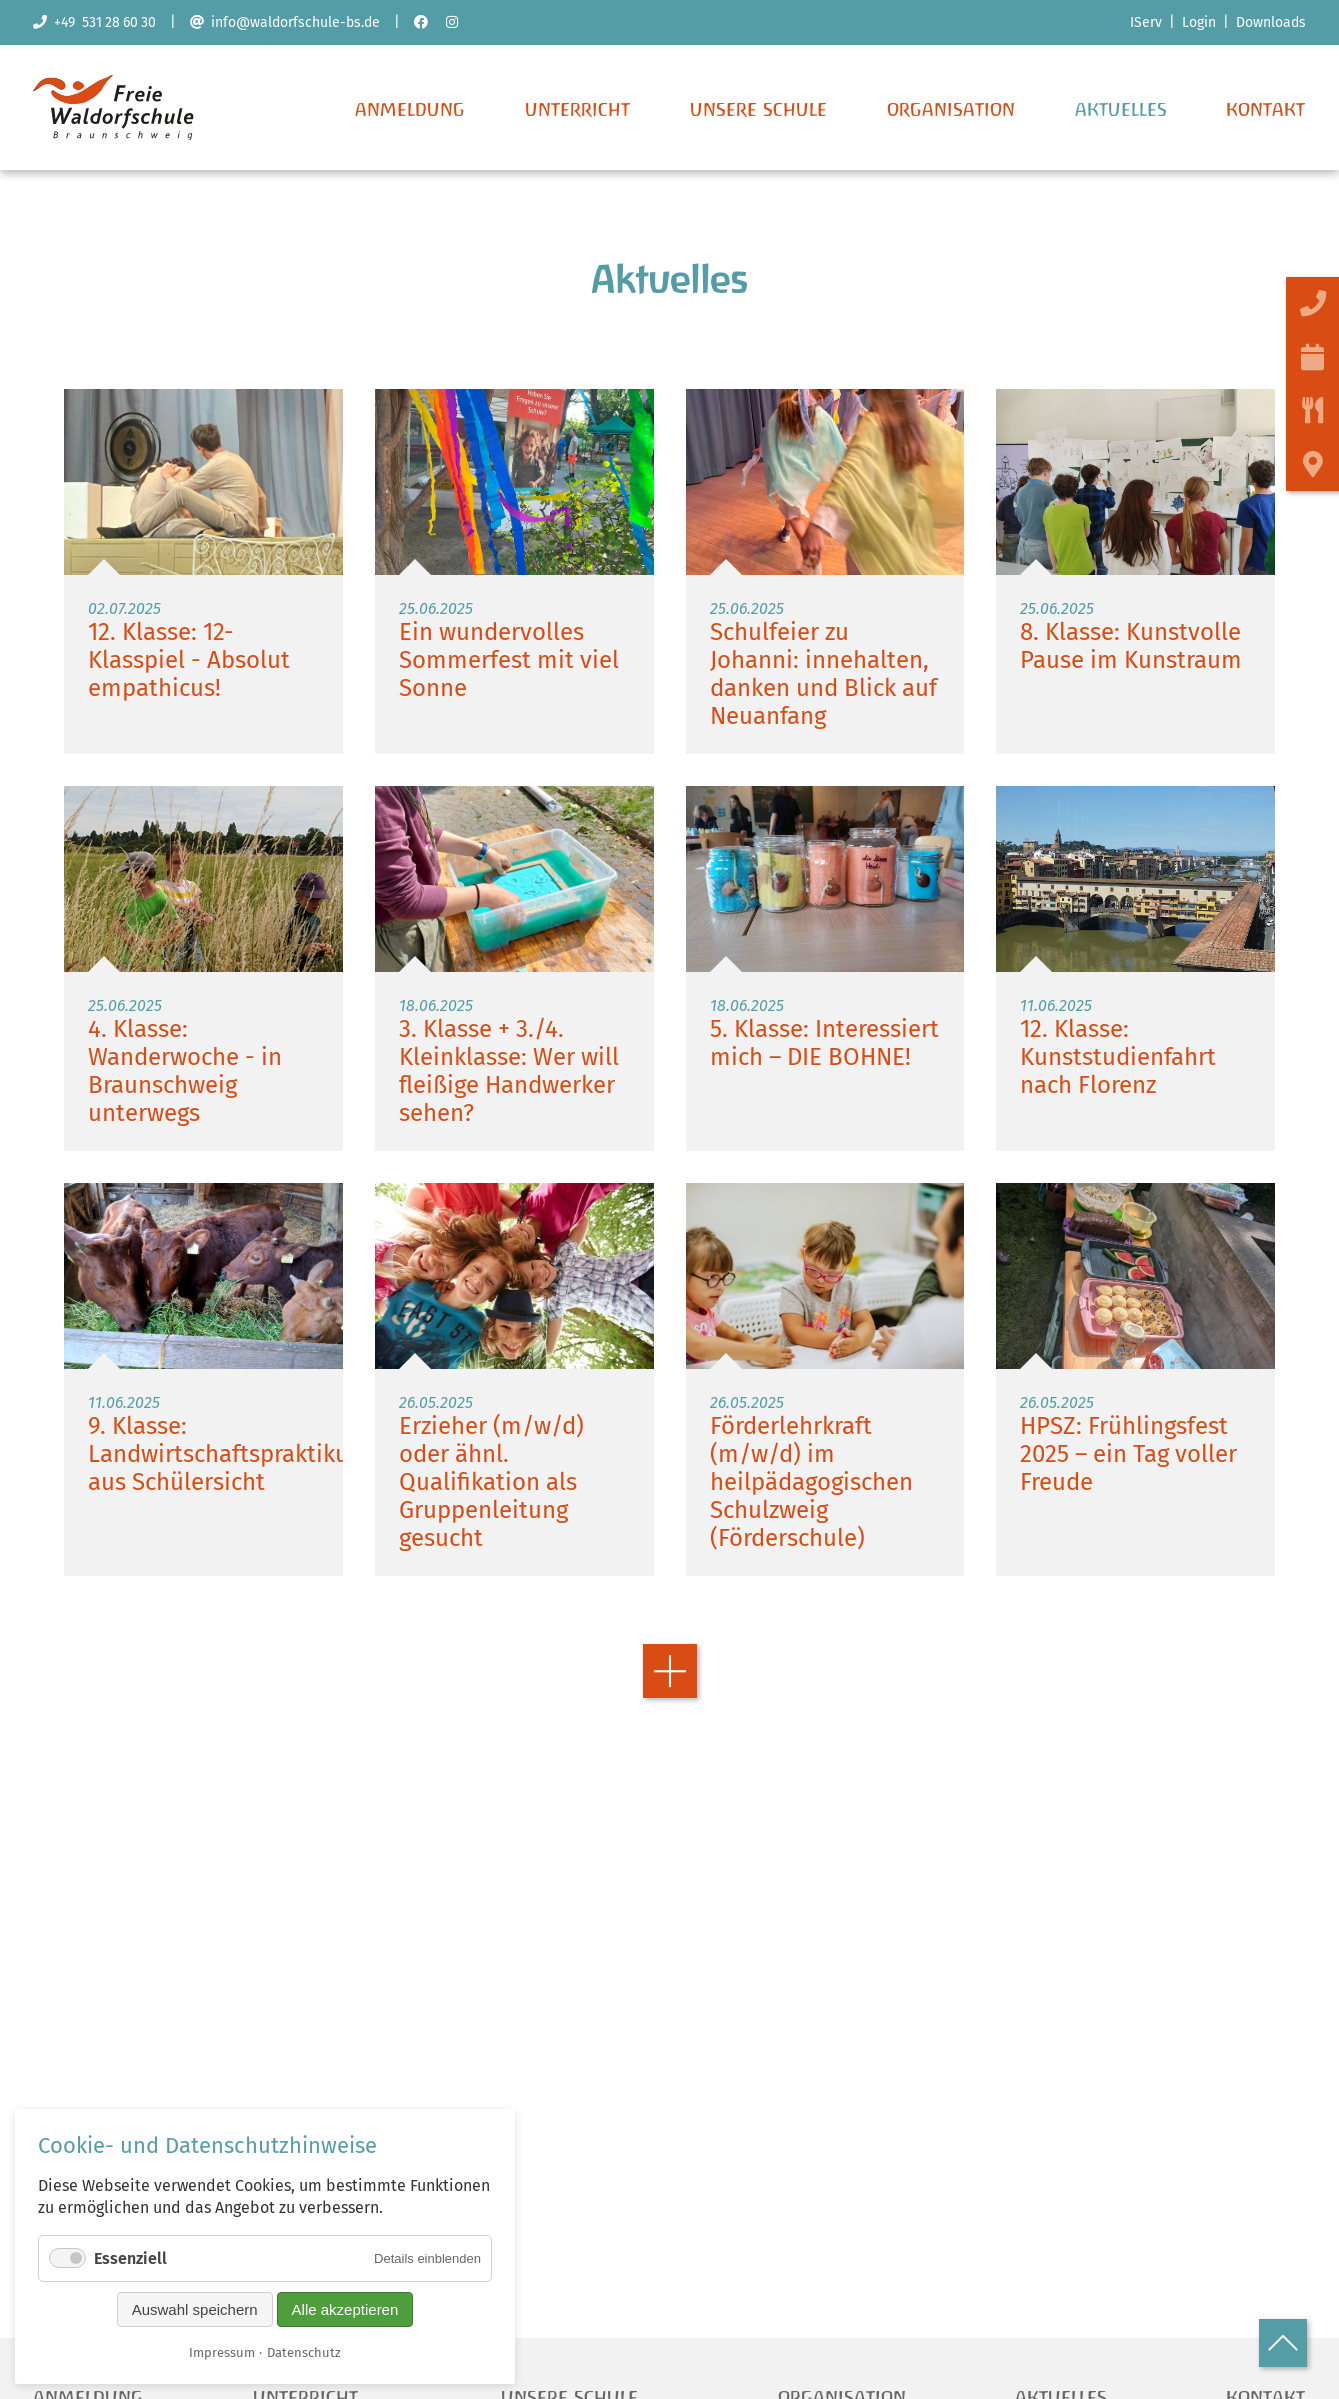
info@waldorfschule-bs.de (285, 22)
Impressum (222, 2352)
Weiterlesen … (203, 632)
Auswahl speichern (195, 2309)
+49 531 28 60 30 (94, 22)
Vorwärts (670, 1732)
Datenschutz (304, 2352)
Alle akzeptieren (345, 2309)
